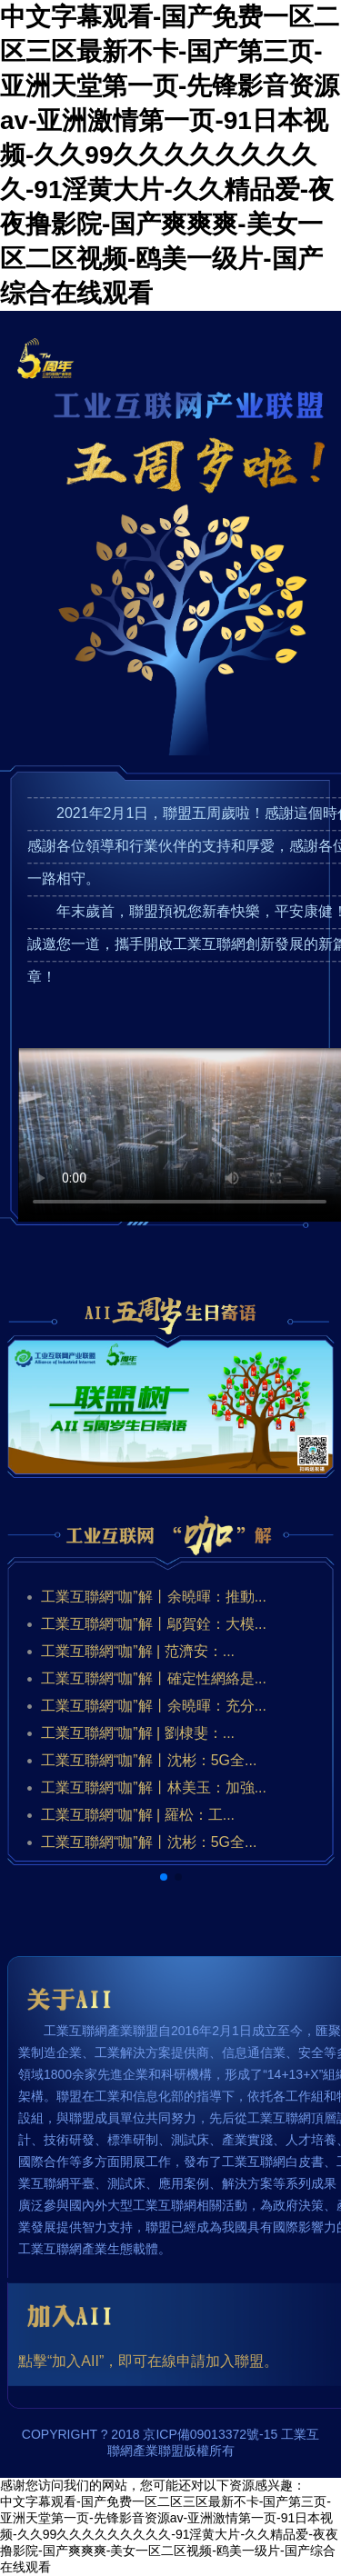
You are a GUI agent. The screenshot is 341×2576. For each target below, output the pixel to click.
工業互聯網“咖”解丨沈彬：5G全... (148, 1760)
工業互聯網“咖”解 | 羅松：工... (138, 1814)
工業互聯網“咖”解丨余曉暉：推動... (153, 1596)
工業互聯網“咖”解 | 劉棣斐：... (138, 1733)
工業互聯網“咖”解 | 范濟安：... (138, 1651)
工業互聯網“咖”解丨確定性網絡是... (153, 1678)
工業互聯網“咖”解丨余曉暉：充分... (153, 1705)
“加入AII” (75, 2361)
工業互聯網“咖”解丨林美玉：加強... (153, 1787)
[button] (163, 1877)
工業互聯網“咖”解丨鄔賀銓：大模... (153, 1624)
